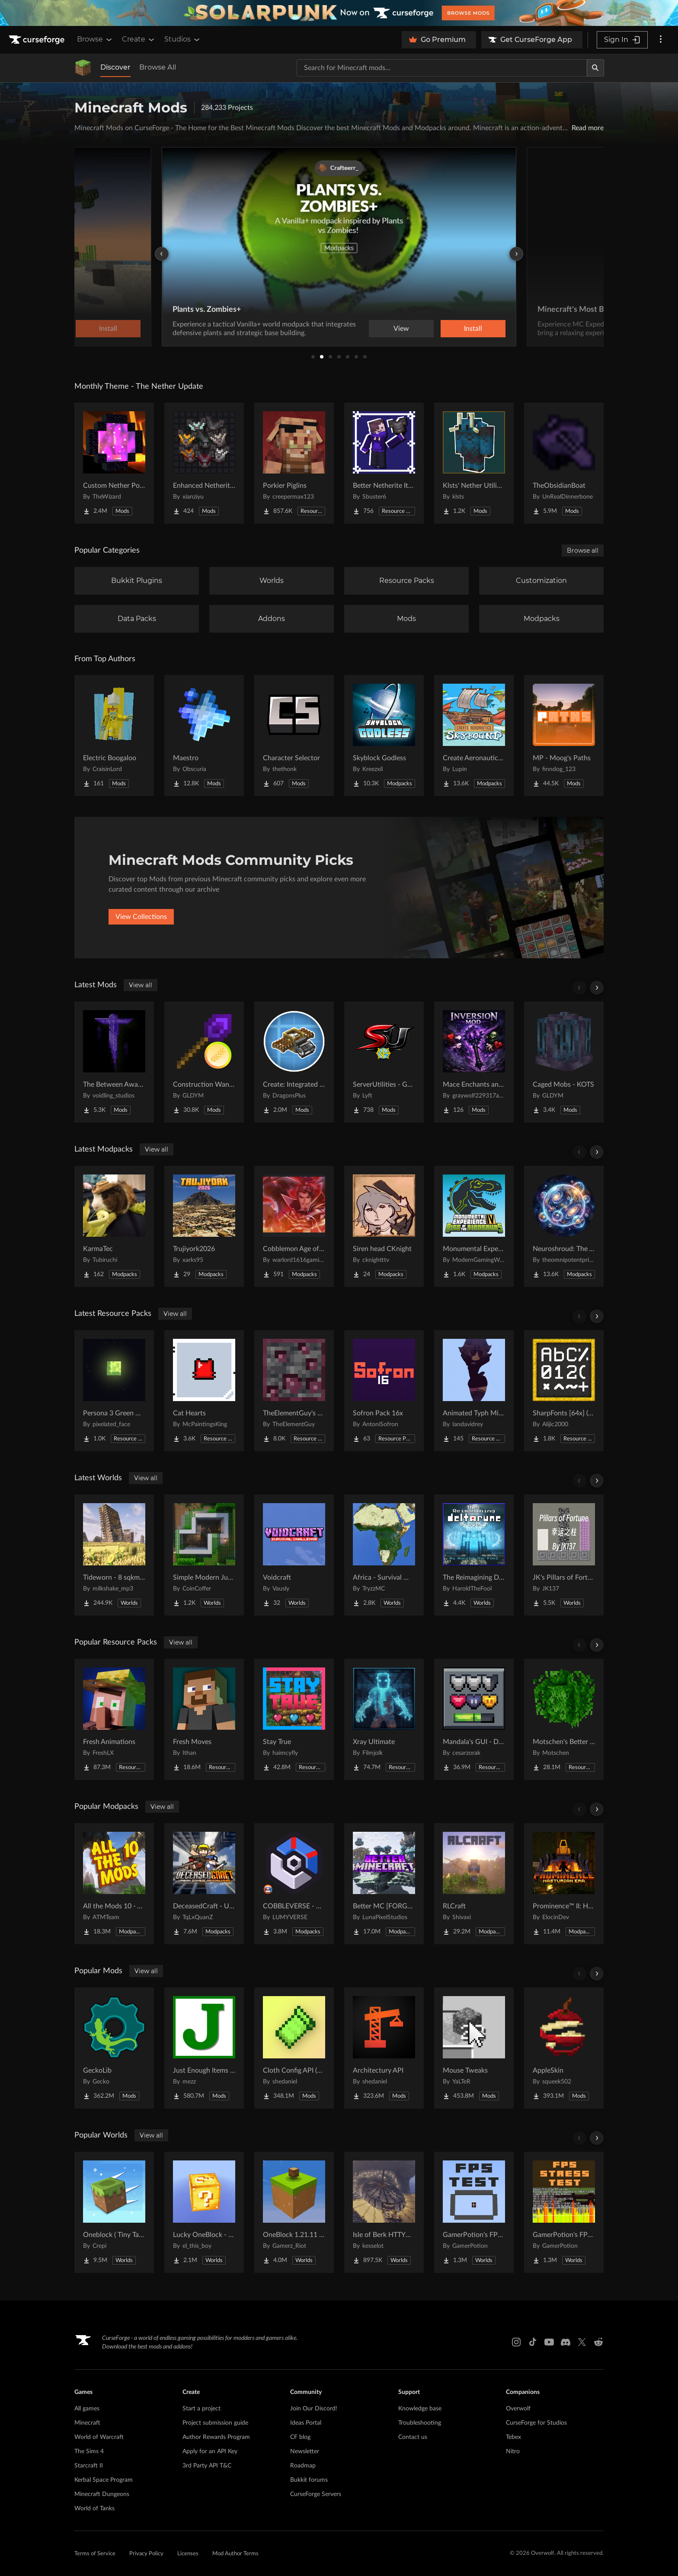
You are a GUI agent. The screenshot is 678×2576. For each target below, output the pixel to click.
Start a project (201, 2409)
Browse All (157, 67)
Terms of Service (94, 2554)
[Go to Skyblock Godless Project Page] (384, 735)
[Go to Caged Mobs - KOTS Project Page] (564, 1062)
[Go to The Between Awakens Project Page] (114, 1062)
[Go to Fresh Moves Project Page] (204, 1719)
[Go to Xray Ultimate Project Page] (384, 1719)
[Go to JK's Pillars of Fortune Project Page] (564, 1555)
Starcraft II (88, 2466)
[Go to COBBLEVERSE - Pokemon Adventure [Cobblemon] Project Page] (294, 1883)
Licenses (187, 2554)
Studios (182, 39)
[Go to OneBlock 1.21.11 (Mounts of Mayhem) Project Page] (294, 2212)
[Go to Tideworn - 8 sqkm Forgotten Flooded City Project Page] (114, 1555)
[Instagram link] (516, 2342)
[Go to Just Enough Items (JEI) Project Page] (204, 2048)
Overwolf (518, 2409)
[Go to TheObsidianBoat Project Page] (564, 463)
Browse (95, 39)
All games (86, 2409)
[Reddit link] (598, 2342)
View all (140, 985)
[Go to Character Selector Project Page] (294, 735)
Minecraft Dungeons (101, 2494)
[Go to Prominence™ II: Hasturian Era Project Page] (564, 1883)
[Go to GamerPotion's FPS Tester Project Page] (474, 2212)
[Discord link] (565, 2342)
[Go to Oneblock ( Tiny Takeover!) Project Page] (114, 2212)
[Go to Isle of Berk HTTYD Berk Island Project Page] (384, 2212)
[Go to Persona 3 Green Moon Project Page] (114, 1390)
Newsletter (304, 2451)
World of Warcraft (99, 2437)
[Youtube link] (549, 2342)
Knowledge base (419, 2409)
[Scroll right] (597, 988)
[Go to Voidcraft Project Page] (294, 1555)
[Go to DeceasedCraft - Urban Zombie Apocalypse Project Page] (204, 1883)
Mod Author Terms (235, 2554)
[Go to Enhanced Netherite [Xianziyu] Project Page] (204, 463)
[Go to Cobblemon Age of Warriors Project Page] (294, 1226)
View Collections (141, 916)
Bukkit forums (309, 2480)
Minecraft (87, 2423)
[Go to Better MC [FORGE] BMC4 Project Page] (384, 1883)
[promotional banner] (339, 13)
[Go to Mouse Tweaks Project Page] (474, 2048)
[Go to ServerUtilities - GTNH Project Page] (384, 1062)
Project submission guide (215, 2423)
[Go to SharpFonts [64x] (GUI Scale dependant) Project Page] (564, 1390)
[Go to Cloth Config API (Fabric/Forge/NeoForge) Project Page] (294, 2048)
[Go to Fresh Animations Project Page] (114, 1719)
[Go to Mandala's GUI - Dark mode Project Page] (474, 1719)
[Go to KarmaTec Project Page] (114, 1226)
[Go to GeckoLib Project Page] (114, 2048)
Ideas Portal (305, 2423)
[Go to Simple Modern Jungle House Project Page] (204, 1555)
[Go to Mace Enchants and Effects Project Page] (474, 1062)
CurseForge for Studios (536, 2423)
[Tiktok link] (533, 2342)
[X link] (582, 2342)
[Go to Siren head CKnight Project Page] (384, 1226)
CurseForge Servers (315, 2494)
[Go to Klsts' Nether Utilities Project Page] (474, 463)
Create (139, 39)
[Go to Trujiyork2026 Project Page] (204, 1226)
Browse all (582, 550)
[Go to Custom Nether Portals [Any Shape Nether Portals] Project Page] (114, 463)
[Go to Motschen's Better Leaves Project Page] (564, 1719)
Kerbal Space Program (103, 2480)
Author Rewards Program (216, 2437)
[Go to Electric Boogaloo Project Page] (114, 735)
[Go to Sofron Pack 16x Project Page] (384, 1390)
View (401, 328)
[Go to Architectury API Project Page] (384, 2048)
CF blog (300, 2437)
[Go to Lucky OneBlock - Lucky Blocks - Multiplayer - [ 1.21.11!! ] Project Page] (204, 2212)
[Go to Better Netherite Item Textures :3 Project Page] (384, 463)
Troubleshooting (419, 2423)
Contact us (412, 2437)
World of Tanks (94, 2509)
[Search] (595, 68)
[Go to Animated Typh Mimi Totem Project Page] (474, 1390)
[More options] (660, 39)
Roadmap (303, 2466)
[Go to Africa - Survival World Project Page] (384, 1555)
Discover (115, 67)
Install (473, 328)
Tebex (513, 2437)
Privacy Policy (146, 2554)
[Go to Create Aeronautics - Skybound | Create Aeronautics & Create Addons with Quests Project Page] (474, 735)
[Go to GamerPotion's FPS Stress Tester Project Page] (564, 2212)
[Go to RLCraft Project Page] (474, 1883)
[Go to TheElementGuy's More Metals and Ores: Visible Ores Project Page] (294, 1390)
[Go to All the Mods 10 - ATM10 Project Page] (114, 1883)
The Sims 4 (89, 2451)
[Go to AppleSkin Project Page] (564, 2048)
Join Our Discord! (313, 2409)
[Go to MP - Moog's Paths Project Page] (564, 735)
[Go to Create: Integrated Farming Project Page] (294, 1062)
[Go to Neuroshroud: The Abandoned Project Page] (564, 1226)
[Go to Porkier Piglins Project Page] (294, 463)
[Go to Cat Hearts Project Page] (204, 1390)
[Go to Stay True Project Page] (294, 1719)
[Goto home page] (38, 39)
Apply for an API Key (209, 2451)
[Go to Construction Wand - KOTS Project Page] (204, 1062)
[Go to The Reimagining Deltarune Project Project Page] (474, 1555)
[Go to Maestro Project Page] (204, 735)
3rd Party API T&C (206, 2466)
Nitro (513, 2451)
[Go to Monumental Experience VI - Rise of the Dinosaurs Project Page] (474, 1226)
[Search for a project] (442, 68)
